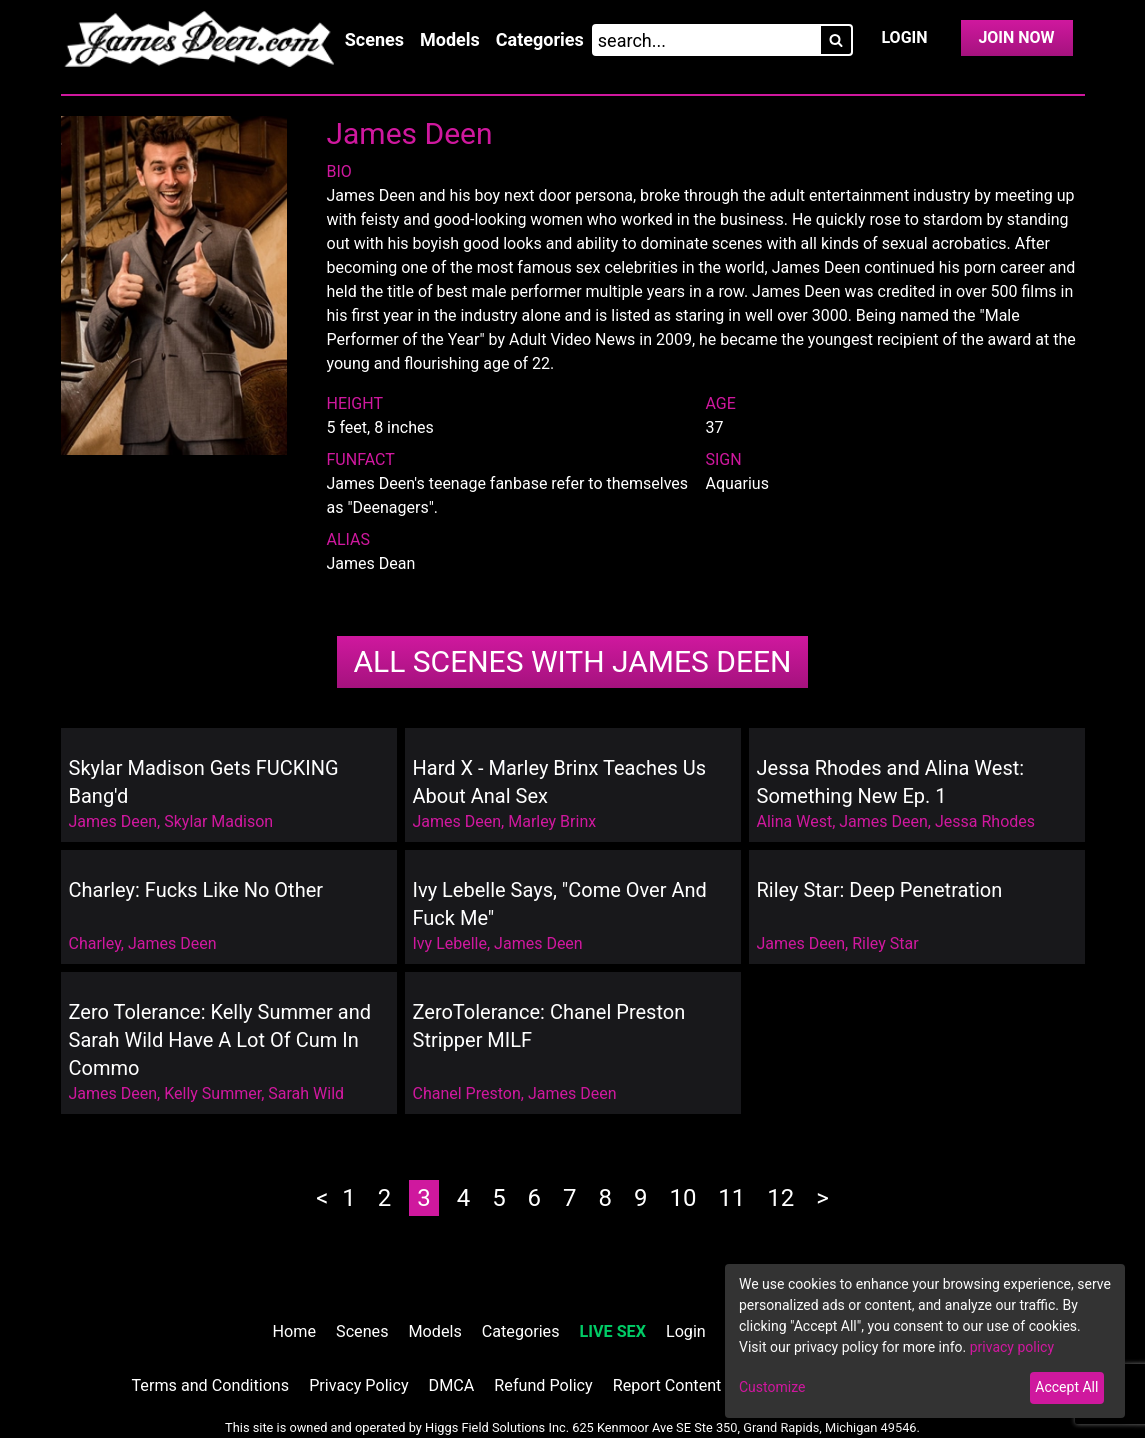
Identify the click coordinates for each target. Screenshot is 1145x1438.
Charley (95, 943)
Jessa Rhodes (985, 821)
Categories (540, 39)
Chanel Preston (467, 1093)
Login (904, 37)
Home (294, 1331)
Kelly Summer (212, 1093)
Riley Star (885, 943)
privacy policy (1012, 1347)
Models (450, 39)
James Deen (572, 661)
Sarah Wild (306, 1093)
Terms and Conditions (210, 1385)
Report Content (667, 1385)
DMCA (452, 1385)
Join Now (1016, 37)
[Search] (836, 40)
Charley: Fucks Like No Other (196, 890)
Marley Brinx (552, 821)
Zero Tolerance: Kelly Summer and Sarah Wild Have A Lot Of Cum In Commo (220, 1040)
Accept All (1066, 1387)
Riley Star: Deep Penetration (880, 890)
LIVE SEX (613, 1331)
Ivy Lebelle (450, 943)
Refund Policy (543, 1385)
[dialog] (925, 1341)
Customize (772, 1387)
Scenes (374, 39)
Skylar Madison (218, 821)
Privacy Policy (358, 1385)
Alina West (795, 821)
